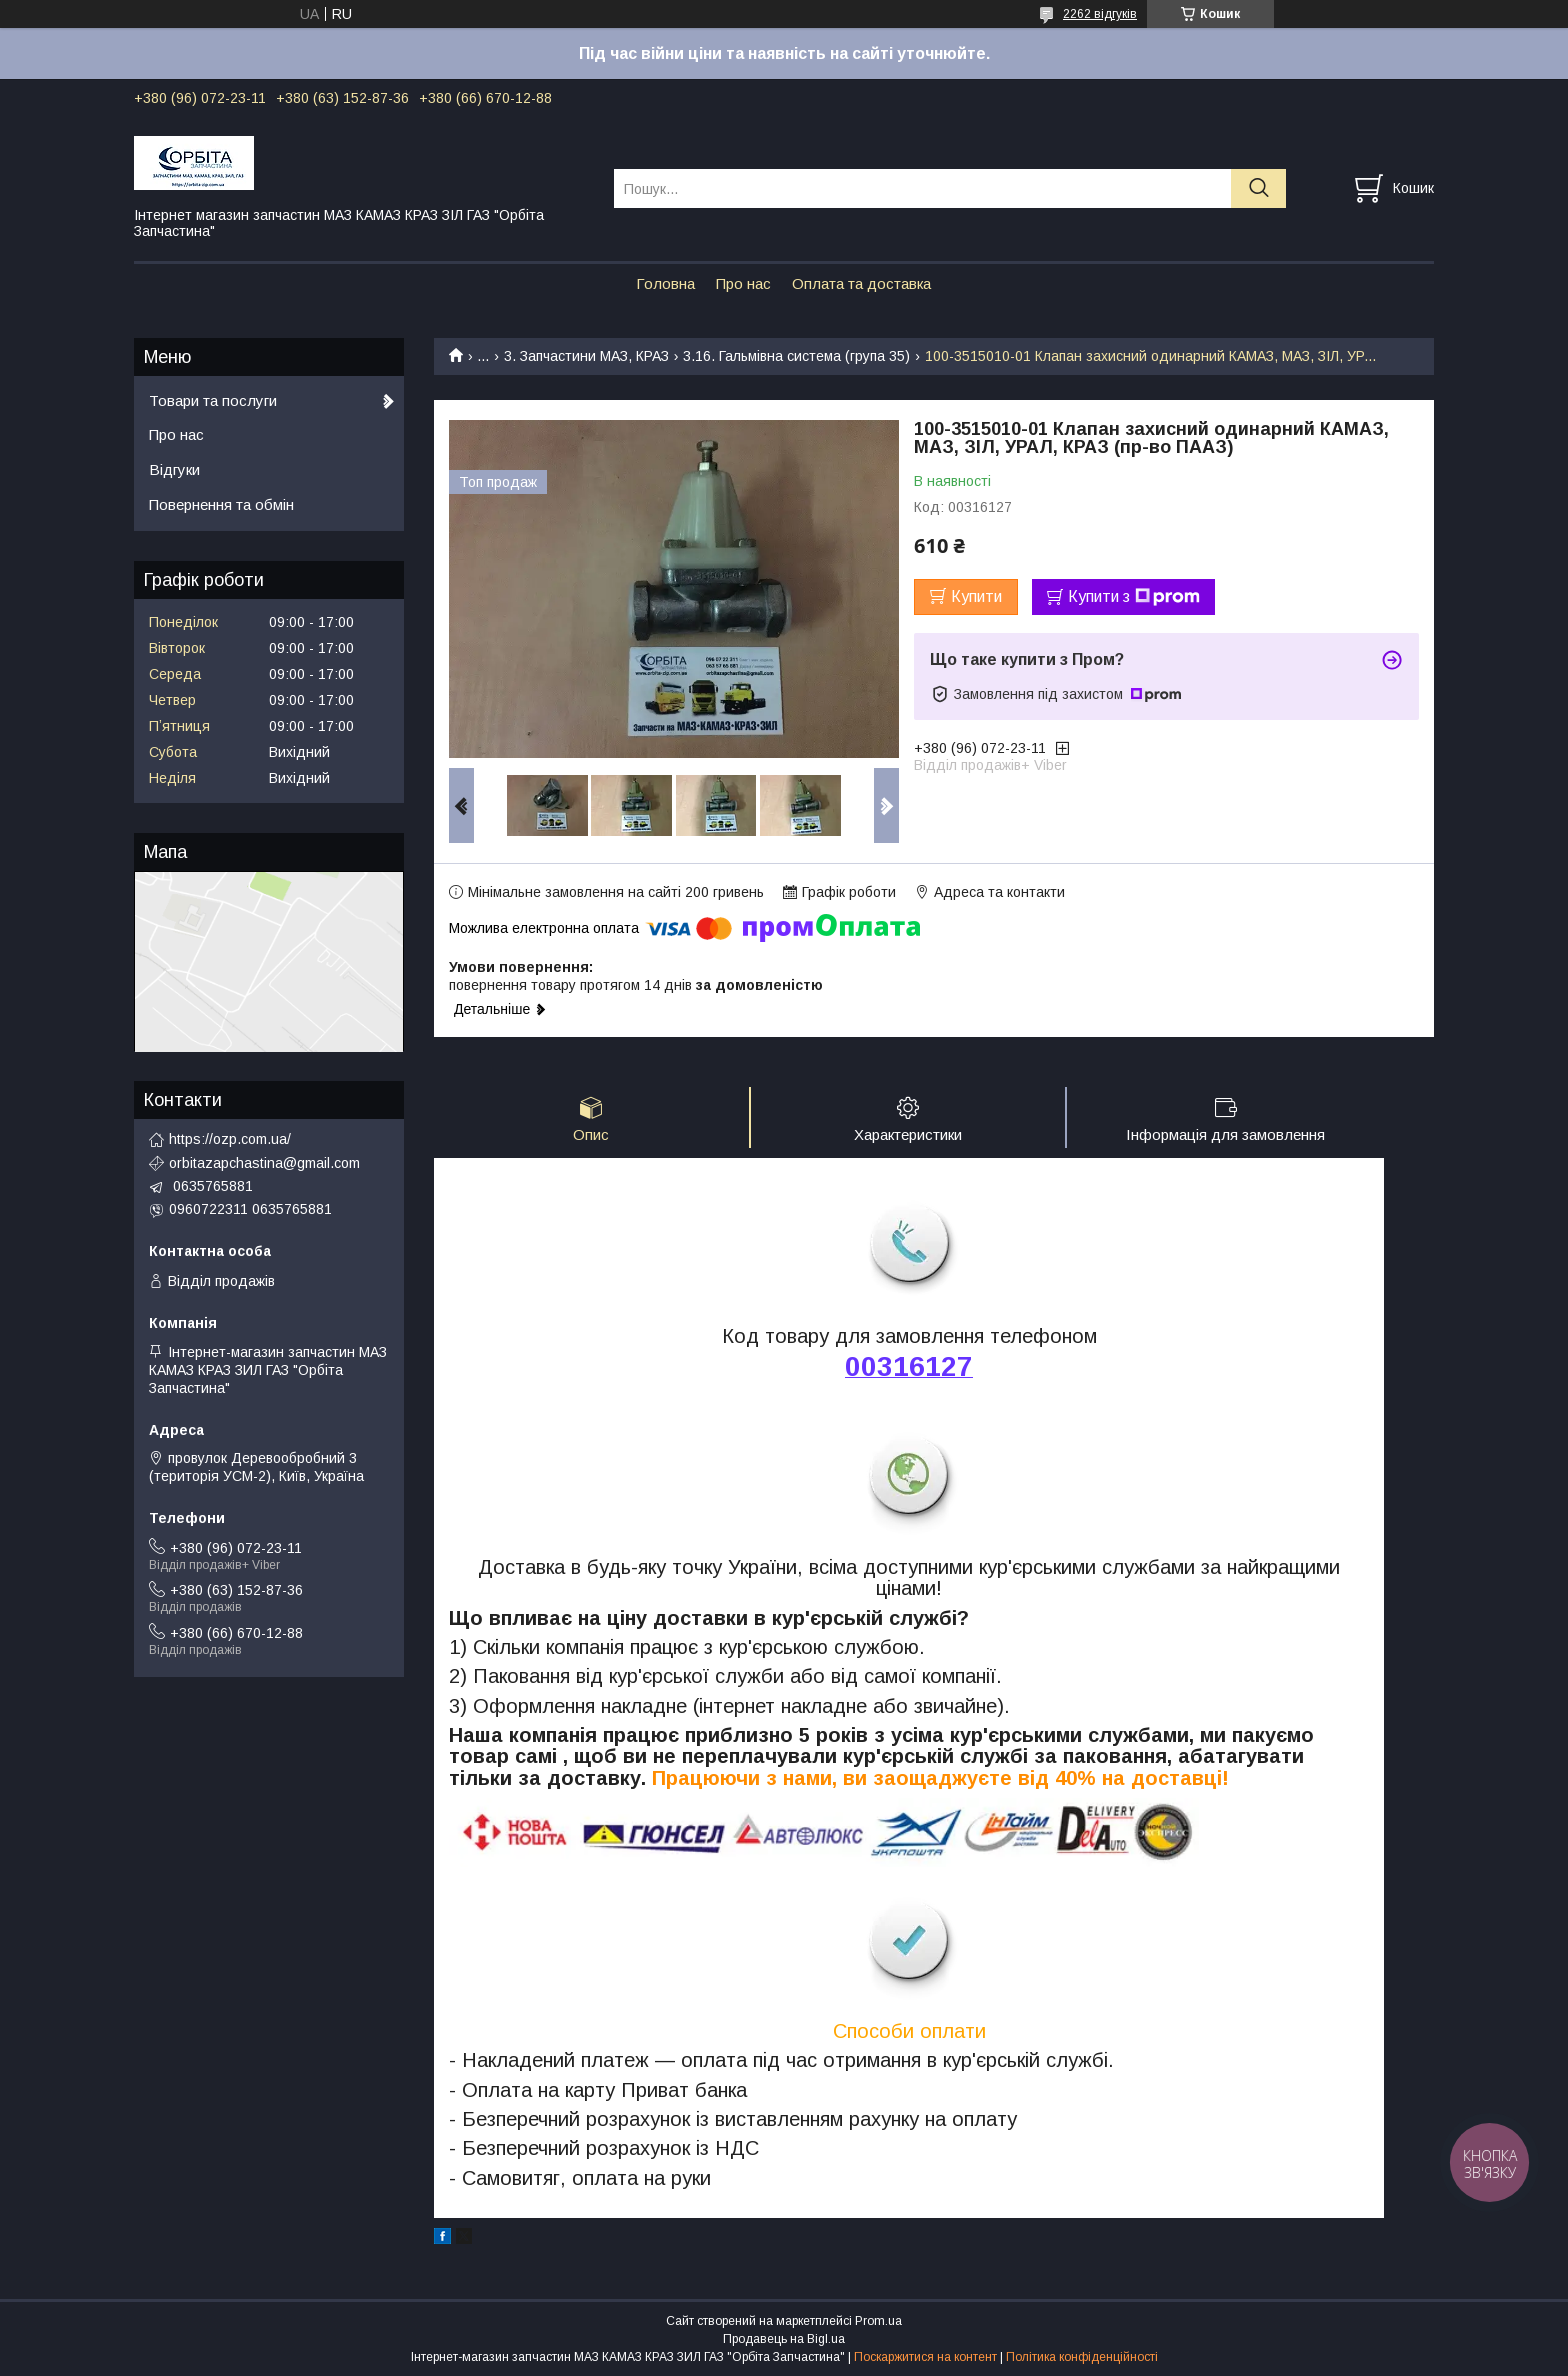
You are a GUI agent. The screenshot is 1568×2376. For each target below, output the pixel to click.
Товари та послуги (213, 400)
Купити (976, 596)
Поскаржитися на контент (925, 2357)
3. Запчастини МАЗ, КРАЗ (586, 356)
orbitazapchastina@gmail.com (264, 1163)
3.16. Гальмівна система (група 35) (796, 356)
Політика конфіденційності (1082, 2357)
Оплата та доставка (861, 283)
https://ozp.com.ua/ (230, 1139)
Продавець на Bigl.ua (784, 2339)
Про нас (743, 283)
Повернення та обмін (221, 504)
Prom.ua (878, 2321)
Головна (665, 283)
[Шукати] (1258, 188)
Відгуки (174, 469)
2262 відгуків (1100, 14)
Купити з (1134, 597)
